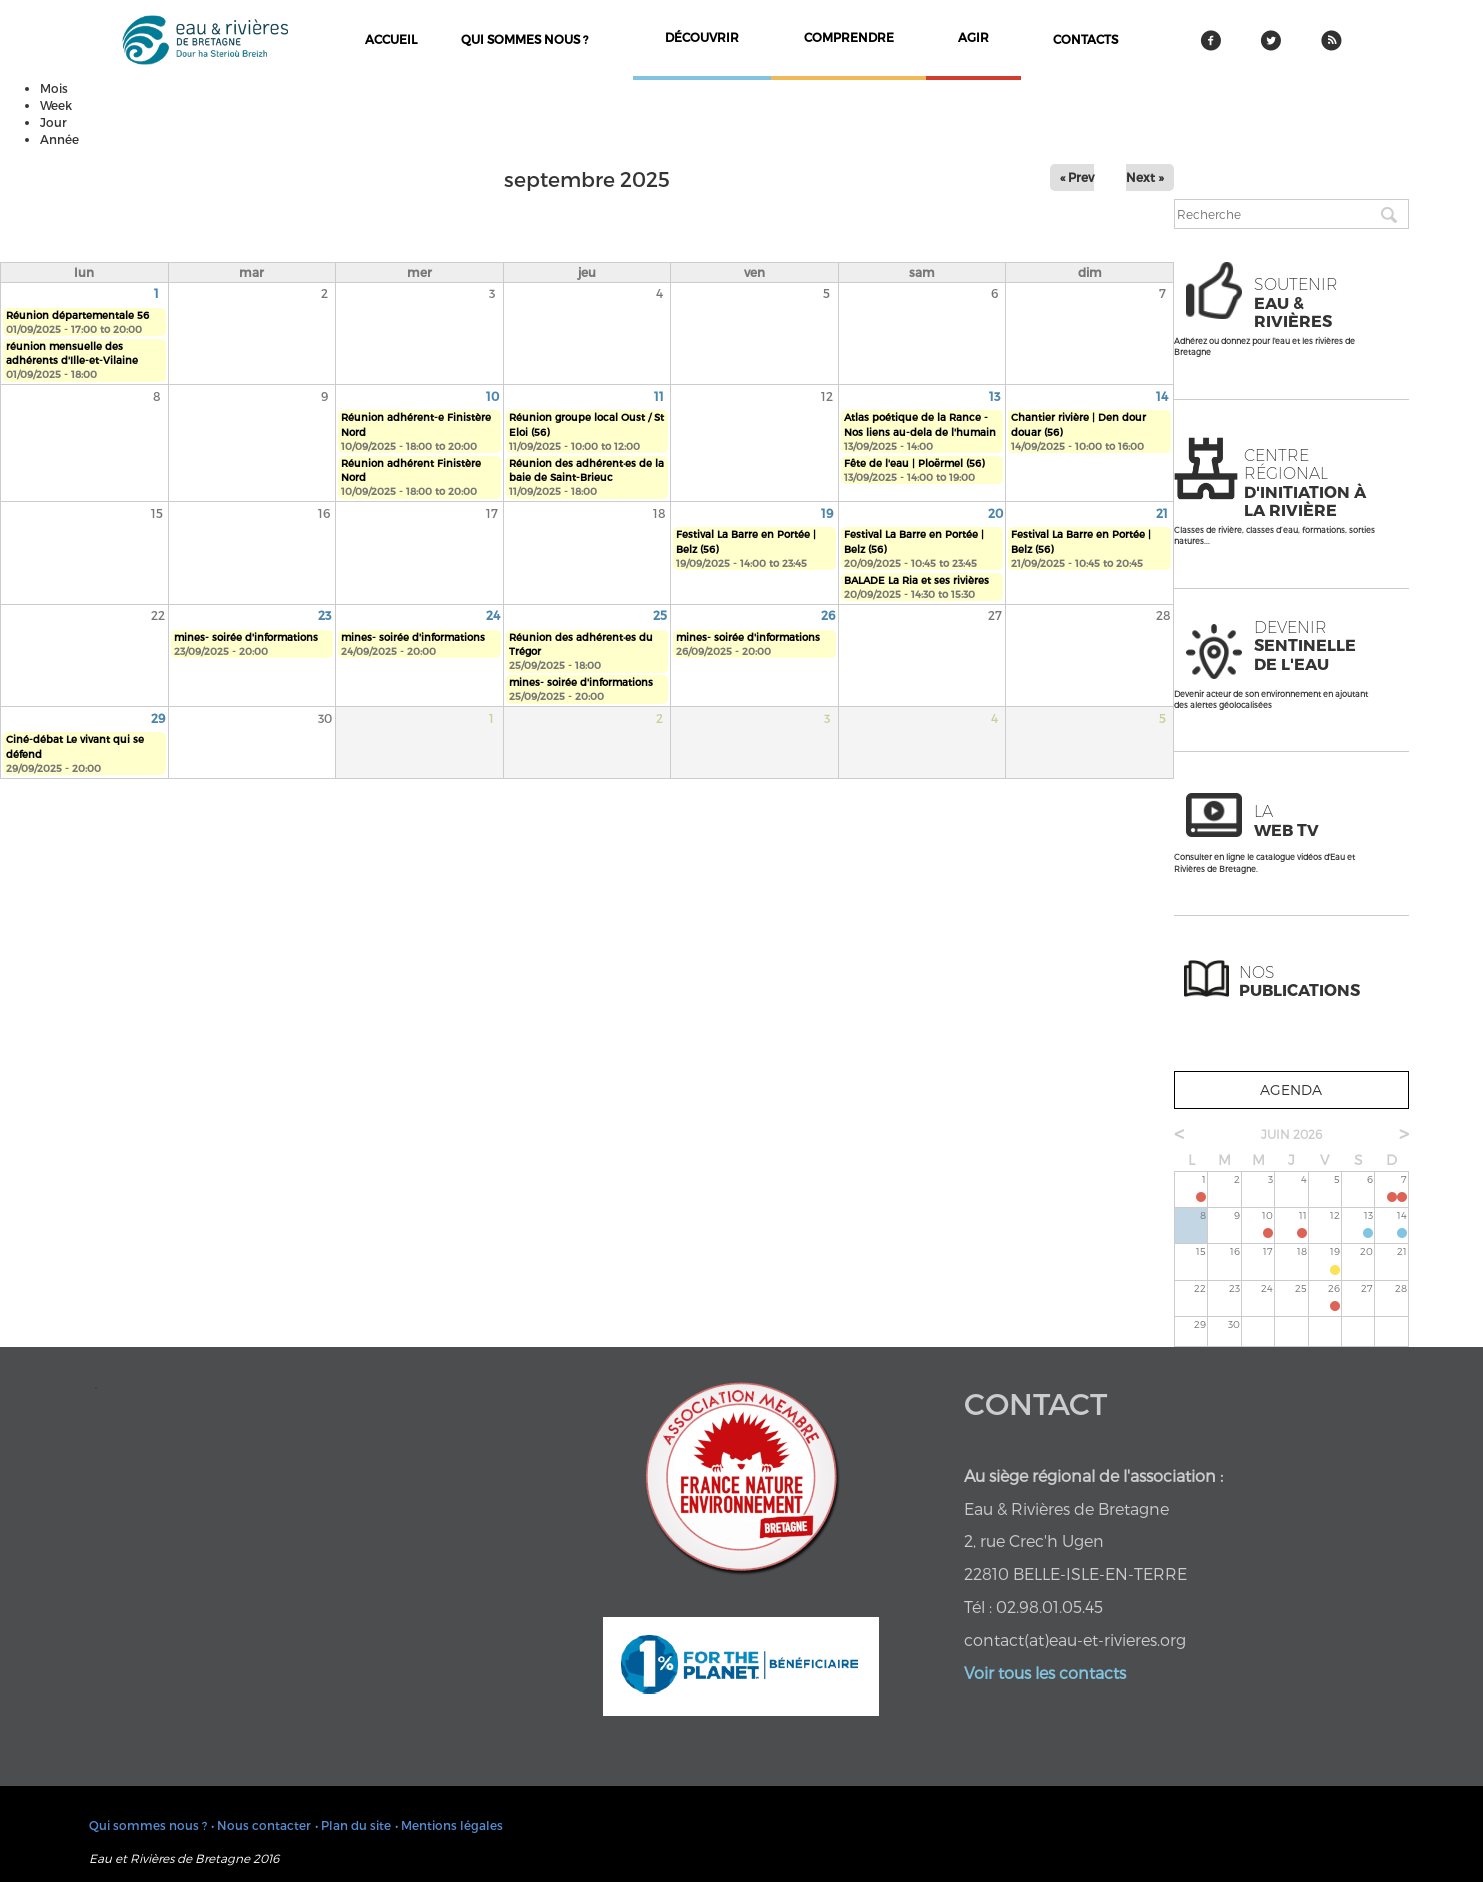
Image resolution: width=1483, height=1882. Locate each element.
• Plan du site (353, 1825)
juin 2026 (1291, 1134)
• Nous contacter (261, 1825)
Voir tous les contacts (1045, 1672)
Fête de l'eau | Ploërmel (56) (914, 463)
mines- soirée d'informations (246, 637)
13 (994, 396)
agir (973, 37)
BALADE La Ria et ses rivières (916, 580)
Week (56, 105)
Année (59, 139)
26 (828, 615)
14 (1162, 396)
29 (158, 718)
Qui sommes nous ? (524, 39)
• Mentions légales (449, 1825)
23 (324, 615)
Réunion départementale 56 (77, 315)
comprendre (849, 37)
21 (1162, 513)
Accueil (391, 39)
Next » (1145, 177)
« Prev (1077, 177)
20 (995, 513)
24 (493, 615)
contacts (1085, 39)
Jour (53, 122)
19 (827, 513)
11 (659, 396)
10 (492, 396)
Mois (54, 88)
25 (660, 615)
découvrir (702, 37)
